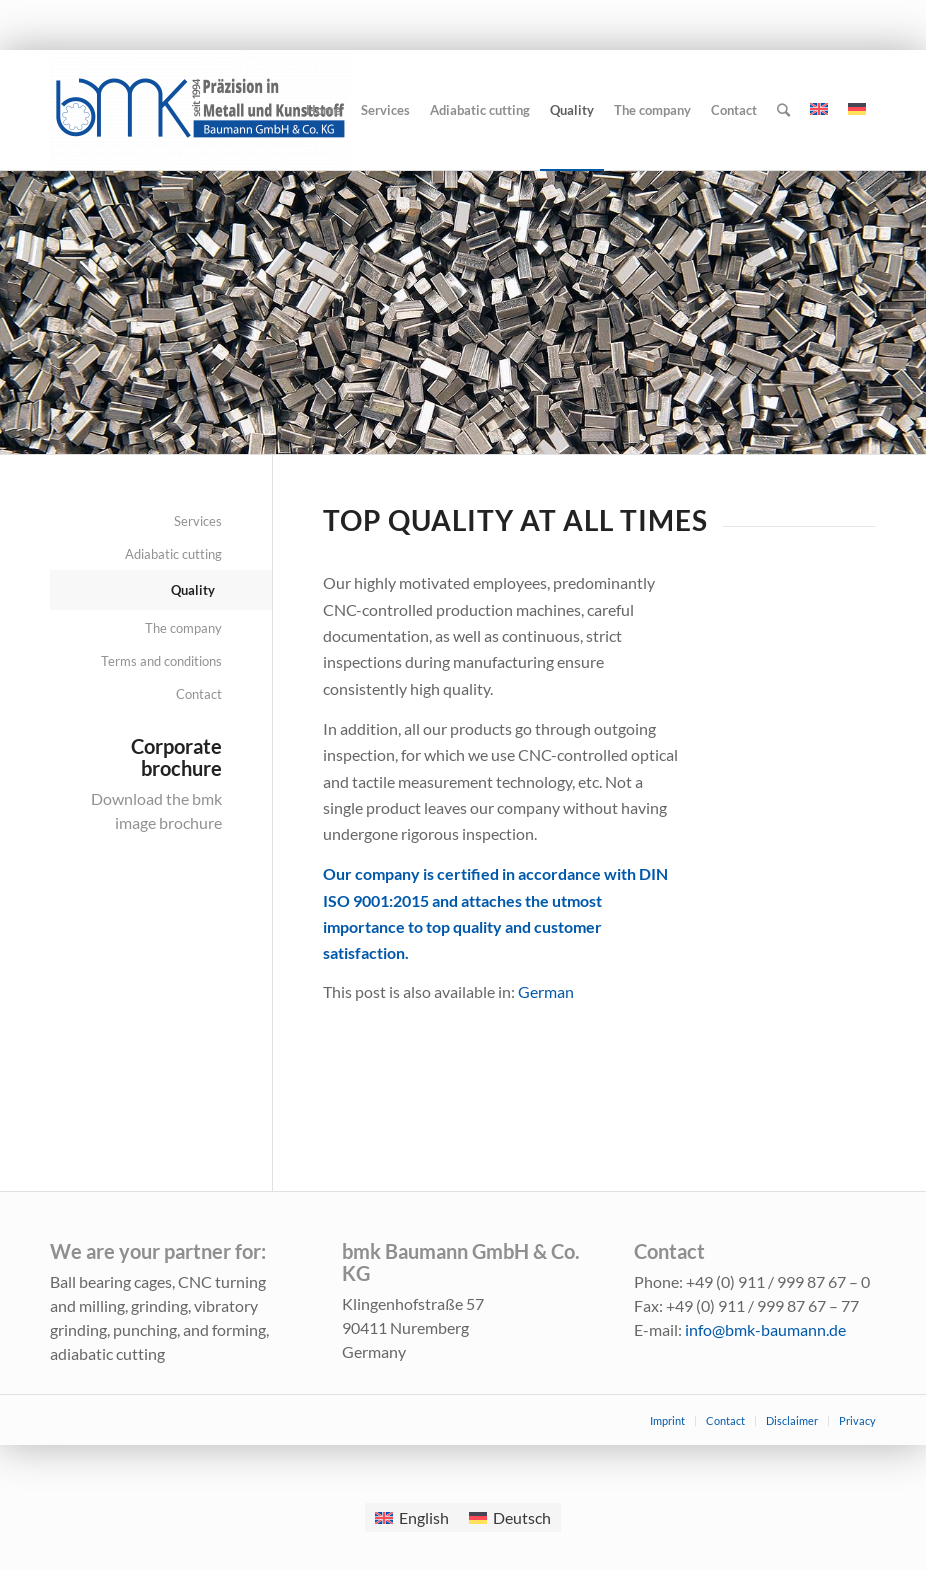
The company (183, 628)
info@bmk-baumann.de (765, 1329)
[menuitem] (546, 992)
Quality (193, 590)
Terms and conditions (161, 661)
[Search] (783, 110)
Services (198, 521)
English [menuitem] (424, 1517)
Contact (199, 694)
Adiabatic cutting (173, 554)
